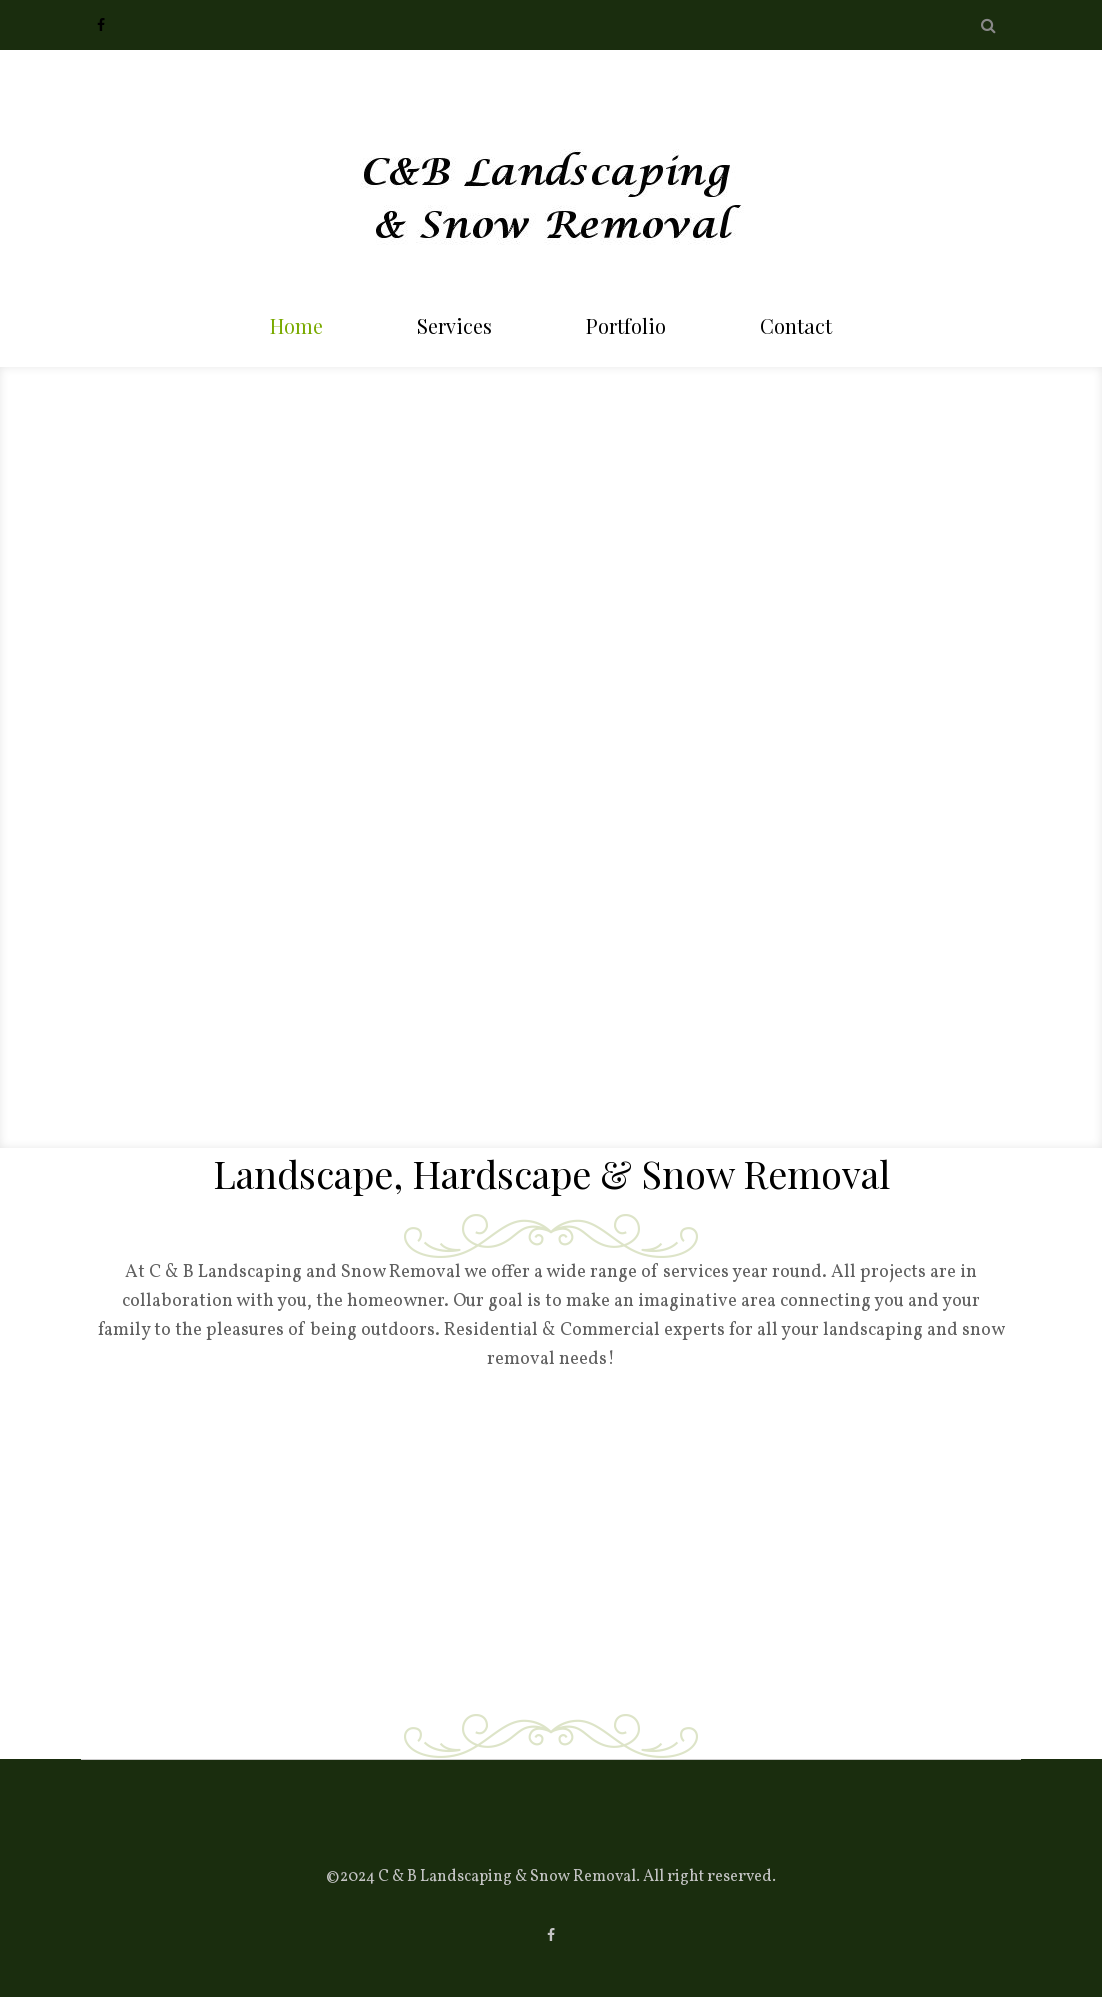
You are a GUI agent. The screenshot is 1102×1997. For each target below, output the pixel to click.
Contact (796, 325)
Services (454, 325)
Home (296, 325)
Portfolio (626, 325)
